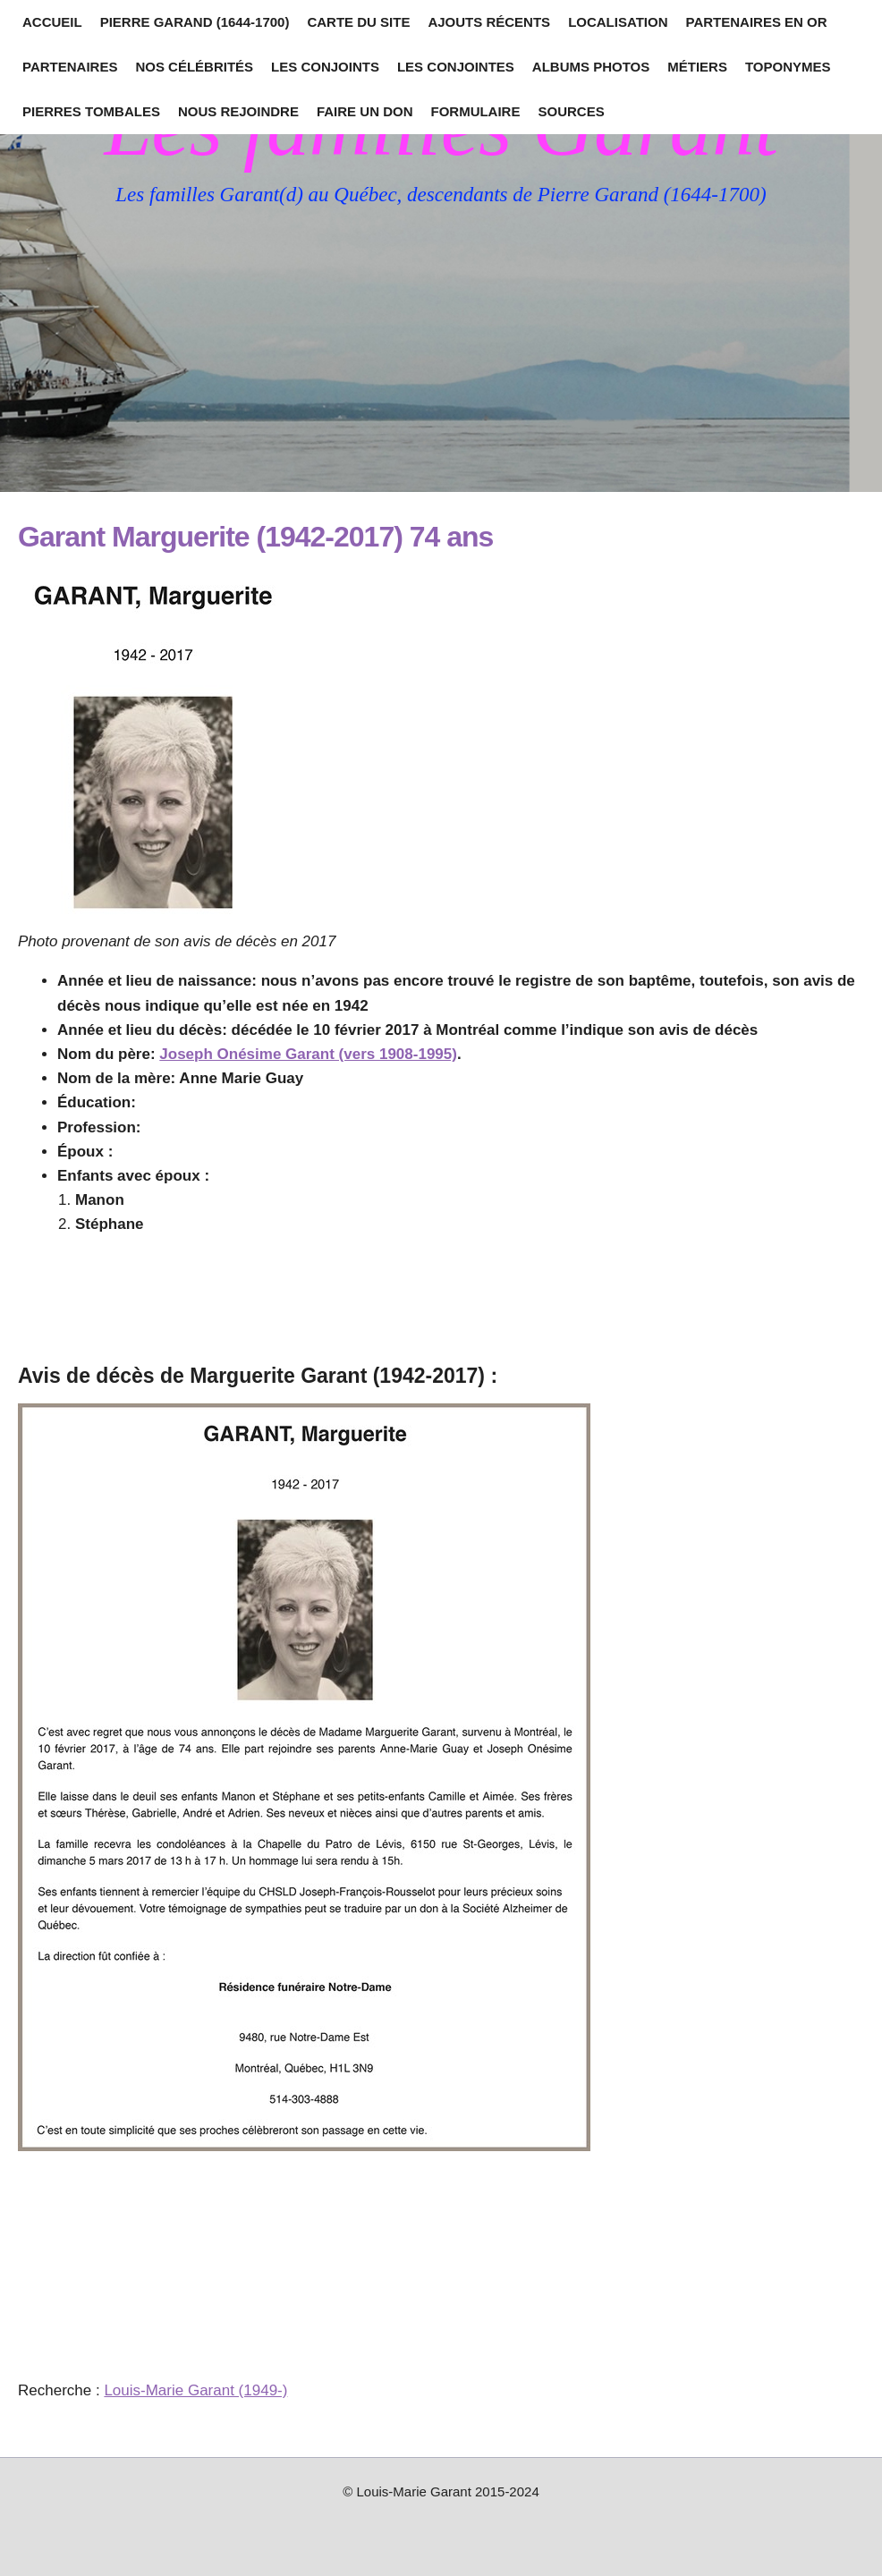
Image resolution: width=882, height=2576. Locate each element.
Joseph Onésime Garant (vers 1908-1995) (308, 1054)
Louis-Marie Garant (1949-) (195, 2390)
